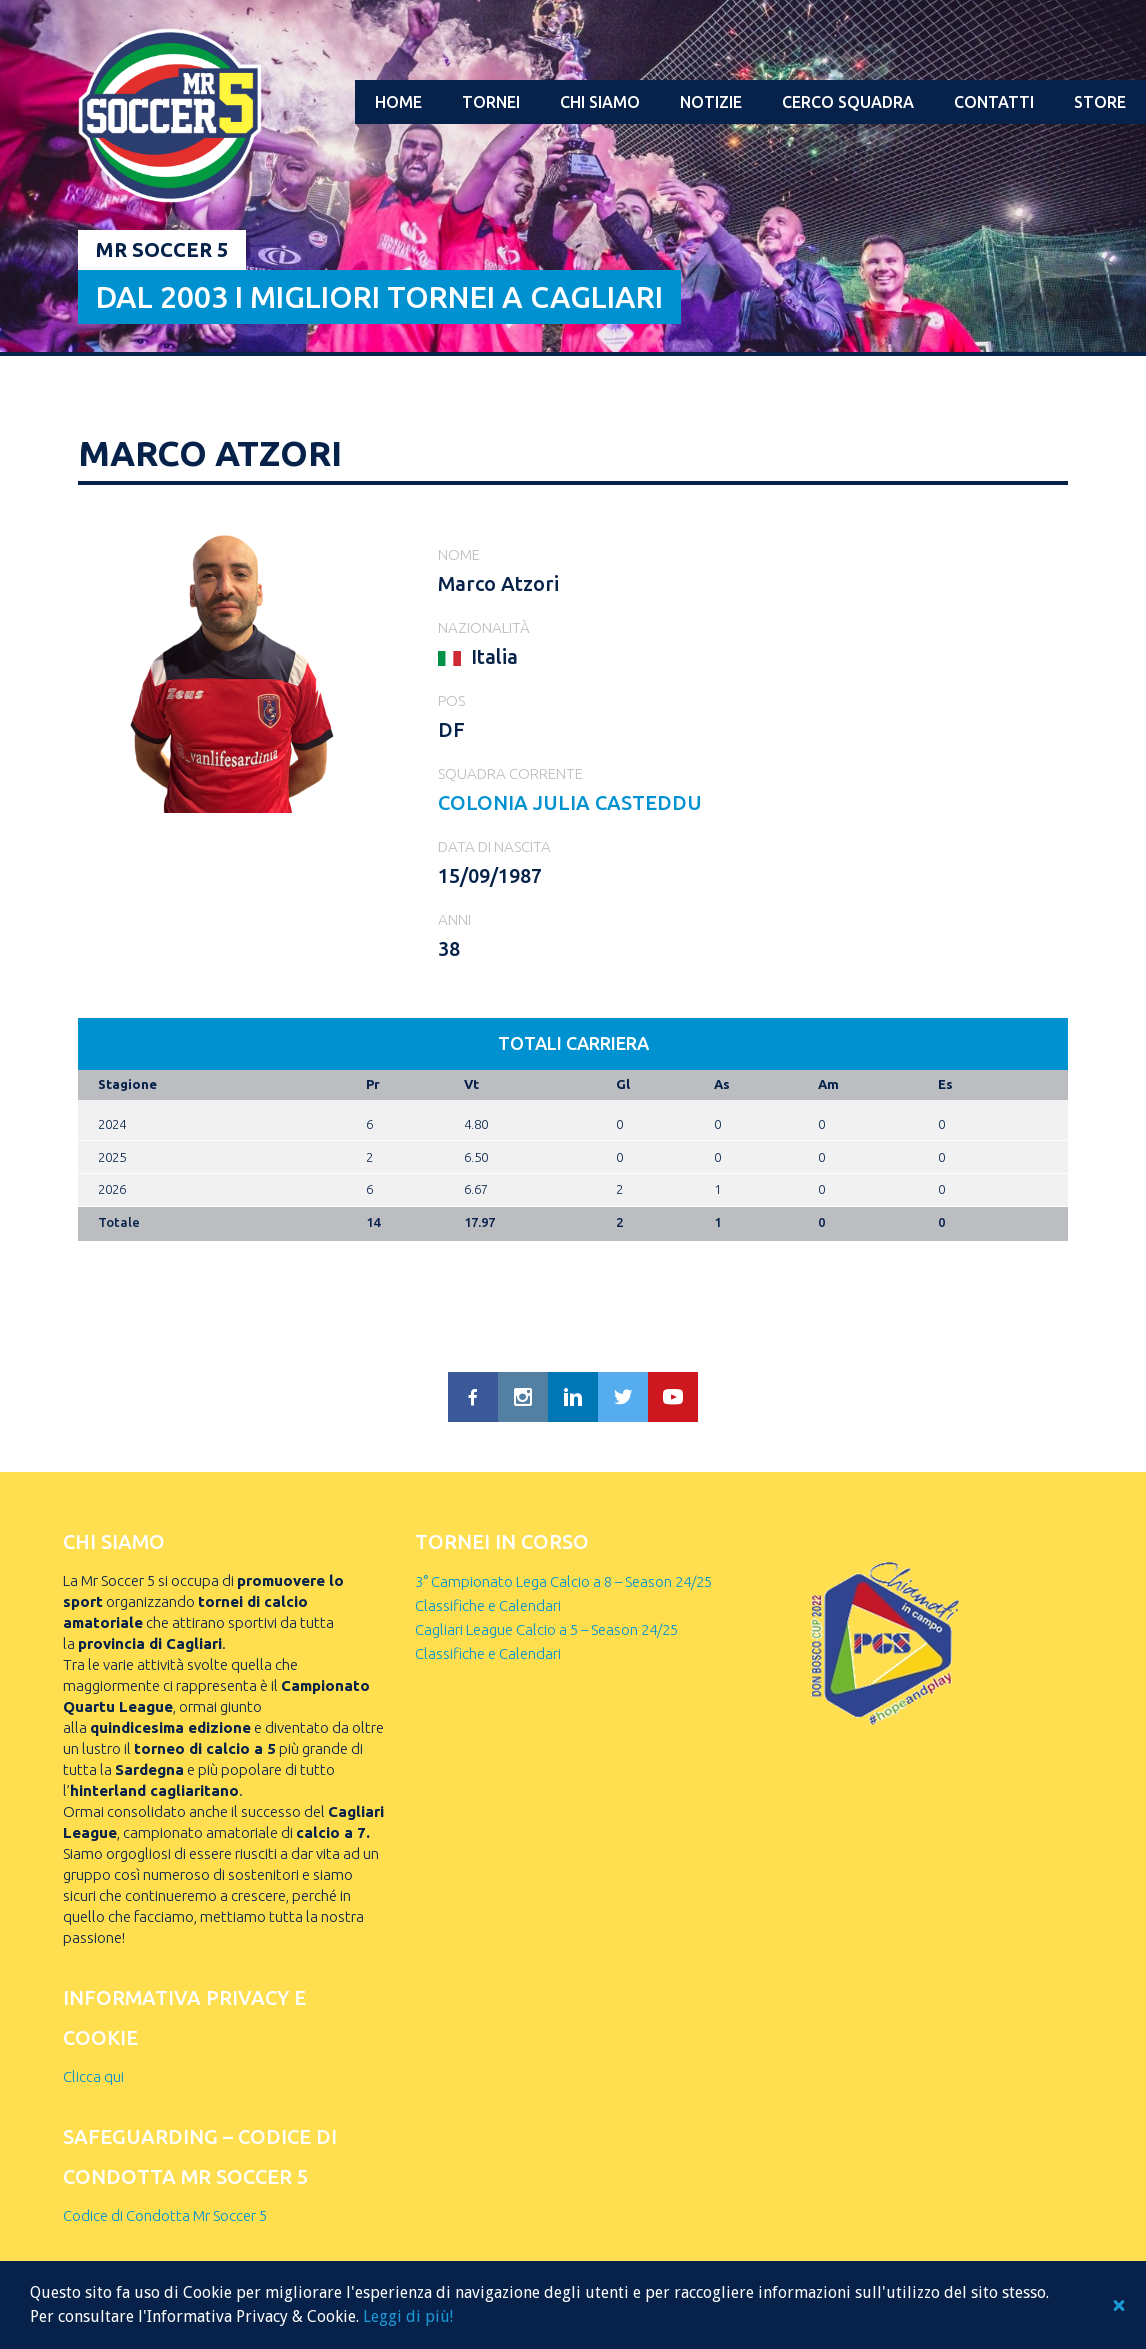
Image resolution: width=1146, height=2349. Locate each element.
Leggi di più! (408, 2316)
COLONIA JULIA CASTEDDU (570, 802)
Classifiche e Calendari (488, 1605)
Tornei (491, 102)
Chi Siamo (600, 102)
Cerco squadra (848, 102)
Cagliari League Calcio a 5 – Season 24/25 (546, 1629)
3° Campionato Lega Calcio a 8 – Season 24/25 (563, 1581)
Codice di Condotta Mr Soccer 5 (165, 2215)
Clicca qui (93, 2076)
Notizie (711, 102)
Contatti (994, 102)
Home (398, 102)
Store (1100, 102)
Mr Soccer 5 (162, 249)
